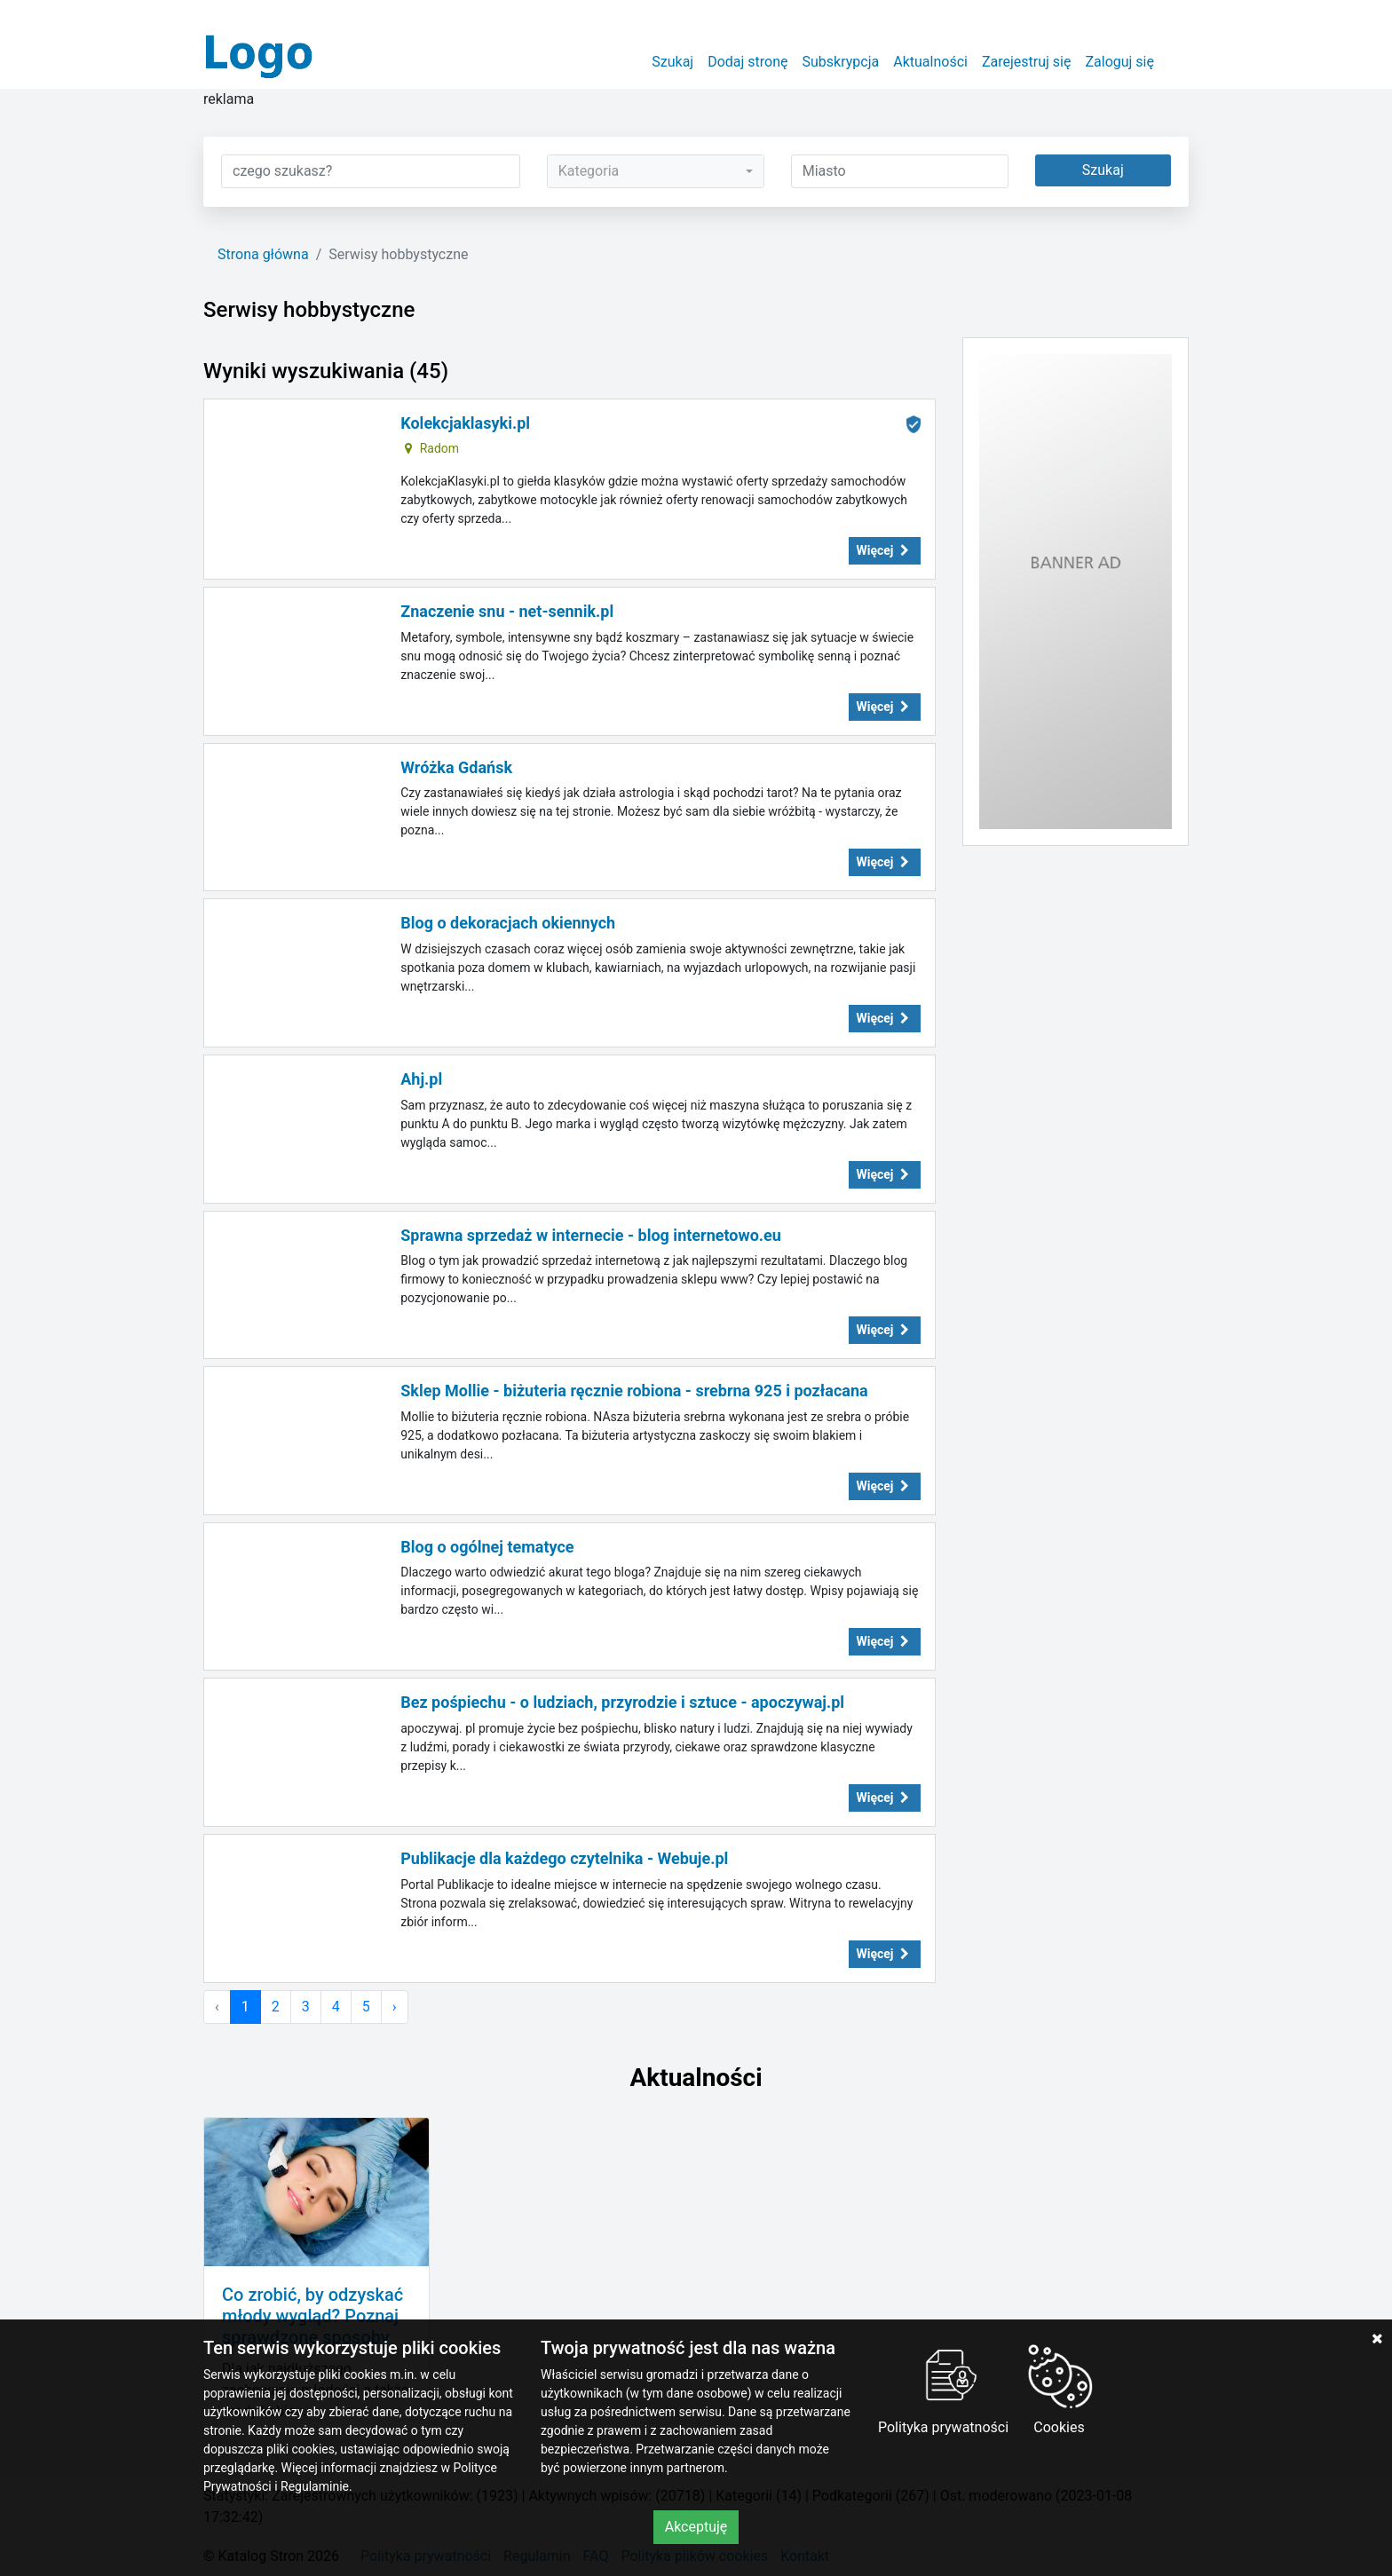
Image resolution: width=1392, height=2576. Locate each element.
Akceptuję (696, 2526)
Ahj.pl (421, 1079)
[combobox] (655, 171)
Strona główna (263, 254)
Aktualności (930, 61)
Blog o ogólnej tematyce (486, 1546)
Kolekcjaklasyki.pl (465, 423)
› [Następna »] (394, 2006)
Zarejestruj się (1027, 61)
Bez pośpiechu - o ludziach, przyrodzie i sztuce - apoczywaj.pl (622, 1702)
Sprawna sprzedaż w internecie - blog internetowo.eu (590, 1235)
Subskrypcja (841, 61)
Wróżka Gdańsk (456, 767)
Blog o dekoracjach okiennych (507, 922)
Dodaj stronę (747, 61)
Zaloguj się (1119, 61)
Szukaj (672, 61)
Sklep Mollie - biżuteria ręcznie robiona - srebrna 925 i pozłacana (633, 1390)
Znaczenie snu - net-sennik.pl (506, 611)
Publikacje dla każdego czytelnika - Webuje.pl (564, 1858)
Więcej (885, 550)
